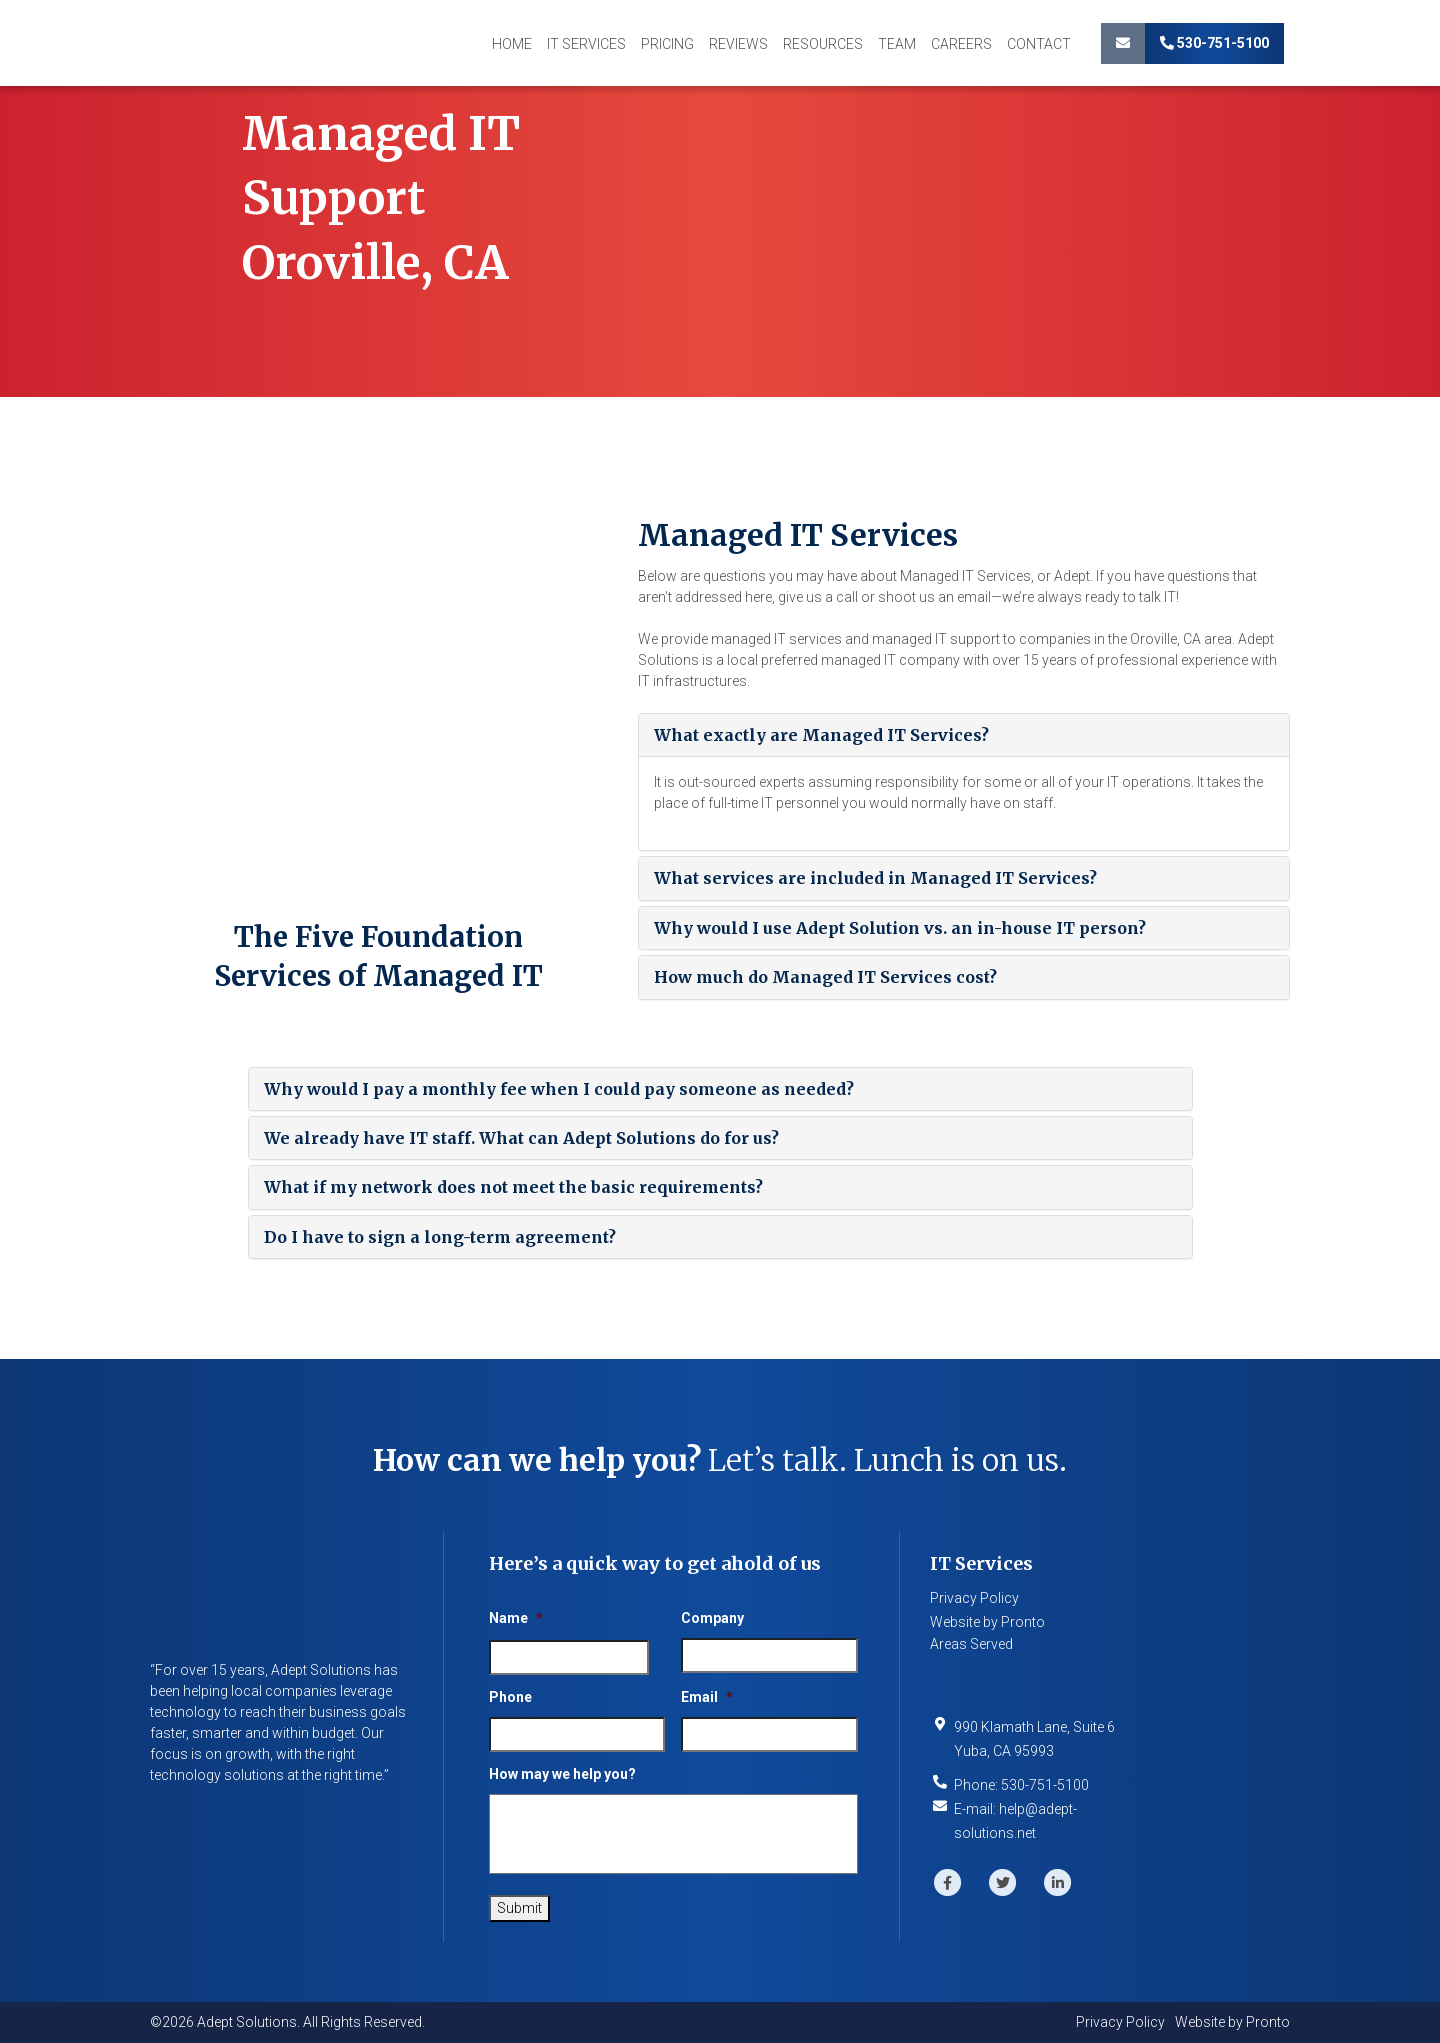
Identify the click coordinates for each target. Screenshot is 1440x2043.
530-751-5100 (1214, 43)
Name (516, 1618)
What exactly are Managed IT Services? (821, 735)
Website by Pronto (987, 1622)
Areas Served (971, 1644)
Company (712, 1618)
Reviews (738, 44)
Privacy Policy (974, 1598)
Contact (1039, 44)
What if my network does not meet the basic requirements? (513, 1187)
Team (897, 44)
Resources (823, 44)
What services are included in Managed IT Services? (875, 878)
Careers (961, 44)
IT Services (586, 44)
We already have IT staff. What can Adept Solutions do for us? (521, 1138)
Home (512, 44)
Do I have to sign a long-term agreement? (440, 1237)
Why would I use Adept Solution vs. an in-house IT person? (900, 928)
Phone (510, 1697)
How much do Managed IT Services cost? (825, 977)
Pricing (667, 44)
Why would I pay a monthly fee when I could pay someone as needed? (559, 1089)
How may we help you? (562, 1774)
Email (707, 1697)
